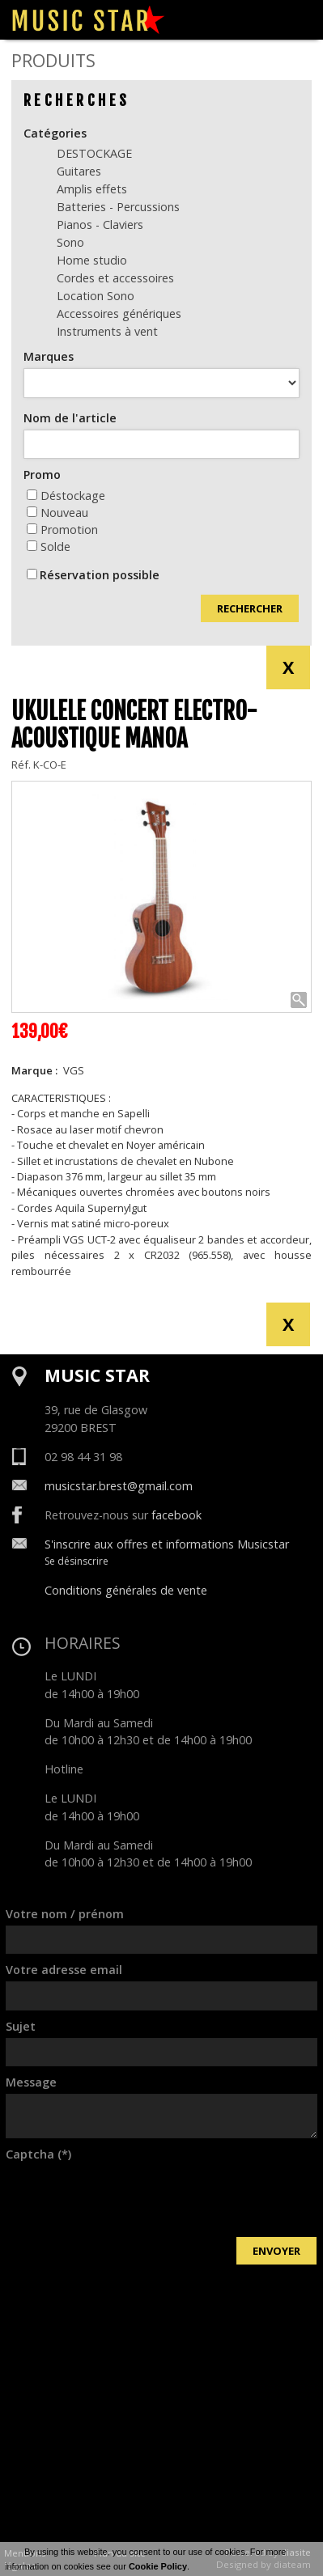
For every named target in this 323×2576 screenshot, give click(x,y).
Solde (48, 546)
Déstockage (66, 495)
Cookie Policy (158, 2566)
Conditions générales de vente (126, 1590)
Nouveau (57, 512)
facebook (176, 1515)
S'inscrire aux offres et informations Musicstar (167, 1544)
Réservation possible (99, 575)
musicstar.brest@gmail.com (119, 1485)
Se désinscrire (76, 1561)
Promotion (62, 529)
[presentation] (129, 2197)
